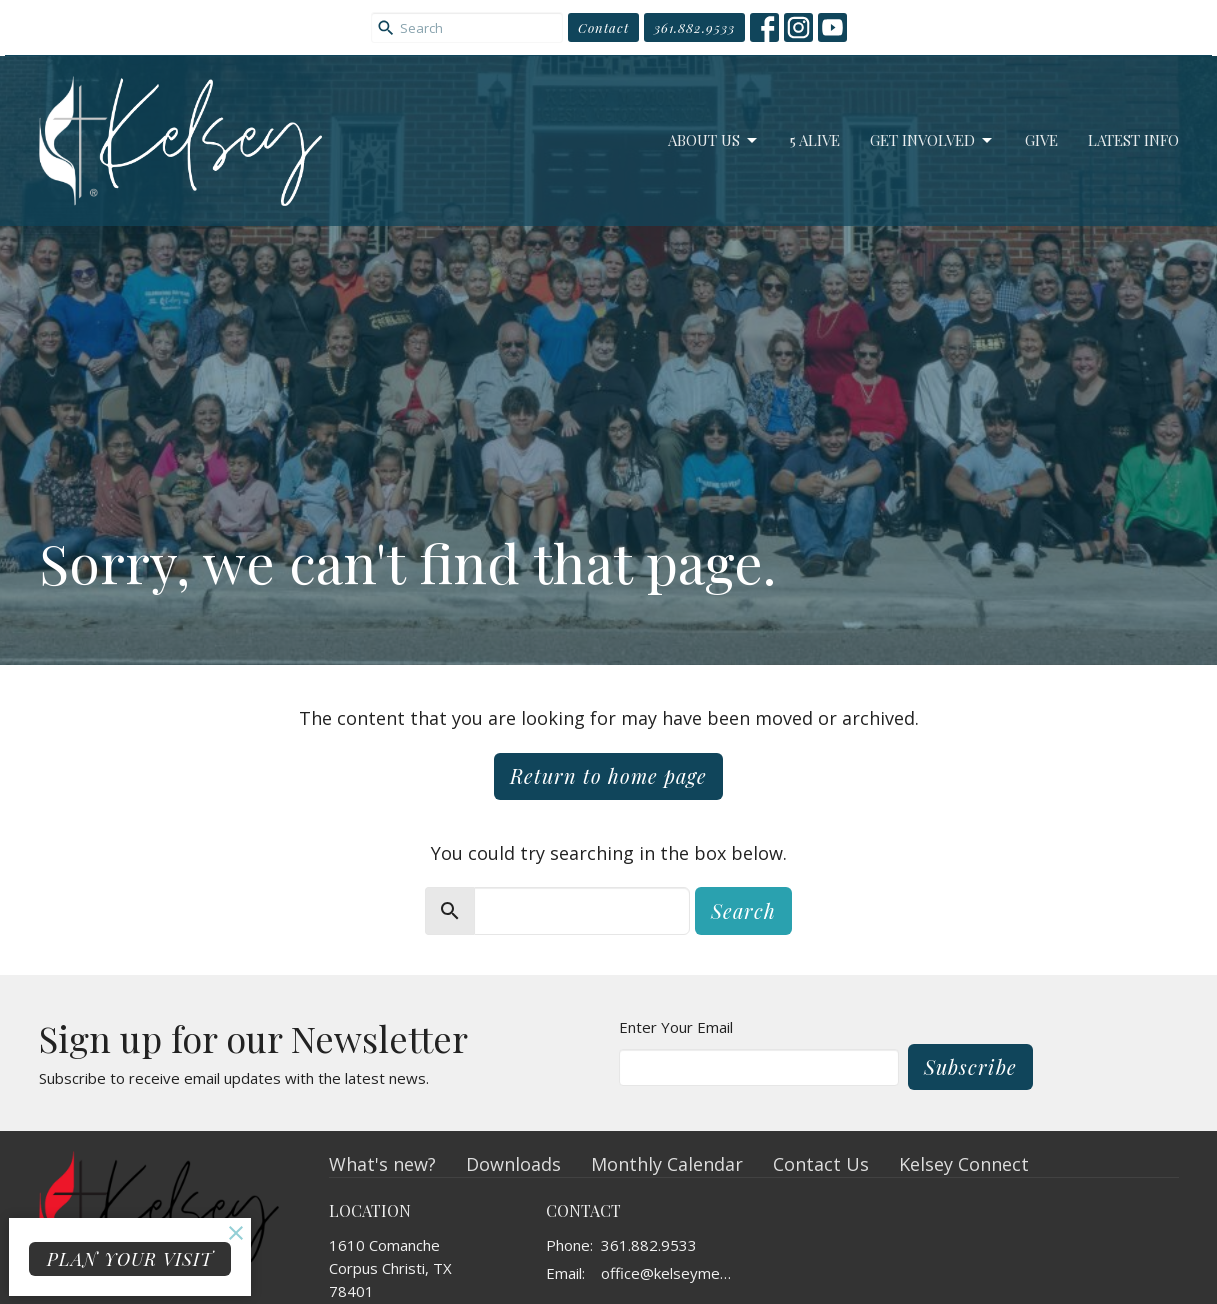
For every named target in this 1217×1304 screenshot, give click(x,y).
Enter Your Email (676, 1027)
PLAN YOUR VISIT (130, 1259)
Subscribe (970, 1066)
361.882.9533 (694, 27)
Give (1041, 140)
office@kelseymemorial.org (672, 1273)
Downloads (513, 1164)
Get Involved (932, 140)
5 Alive (815, 140)
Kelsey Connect (964, 1164)
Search (743, 910)
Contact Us (821, 1164)
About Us (714, 140)
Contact (603, 27)
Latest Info (1133, 140)
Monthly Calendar (667, 1164)
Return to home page (608, 775)
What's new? (382, 1164)
